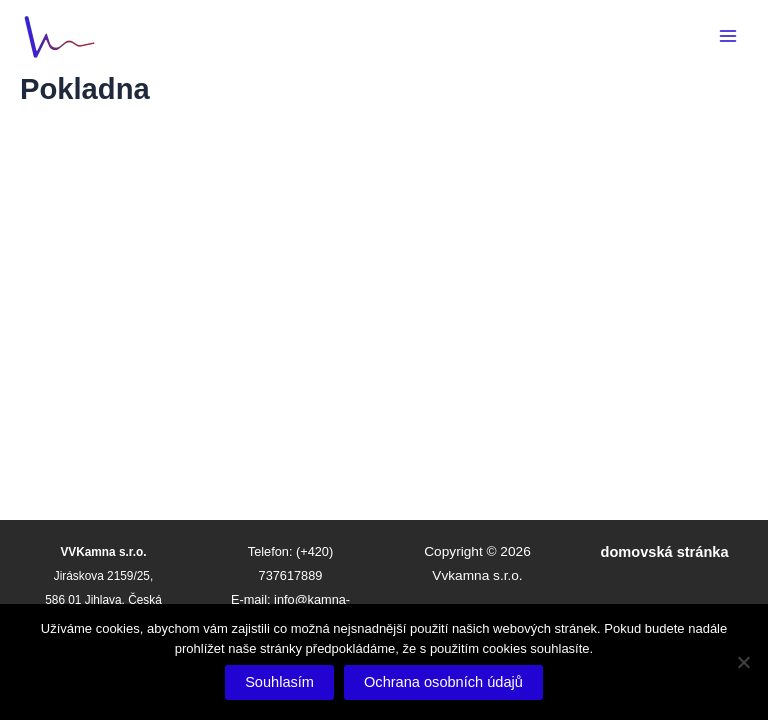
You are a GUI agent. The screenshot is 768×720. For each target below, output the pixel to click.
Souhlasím (279, 682)
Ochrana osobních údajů (443, 682)
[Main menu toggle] (728, 36)
